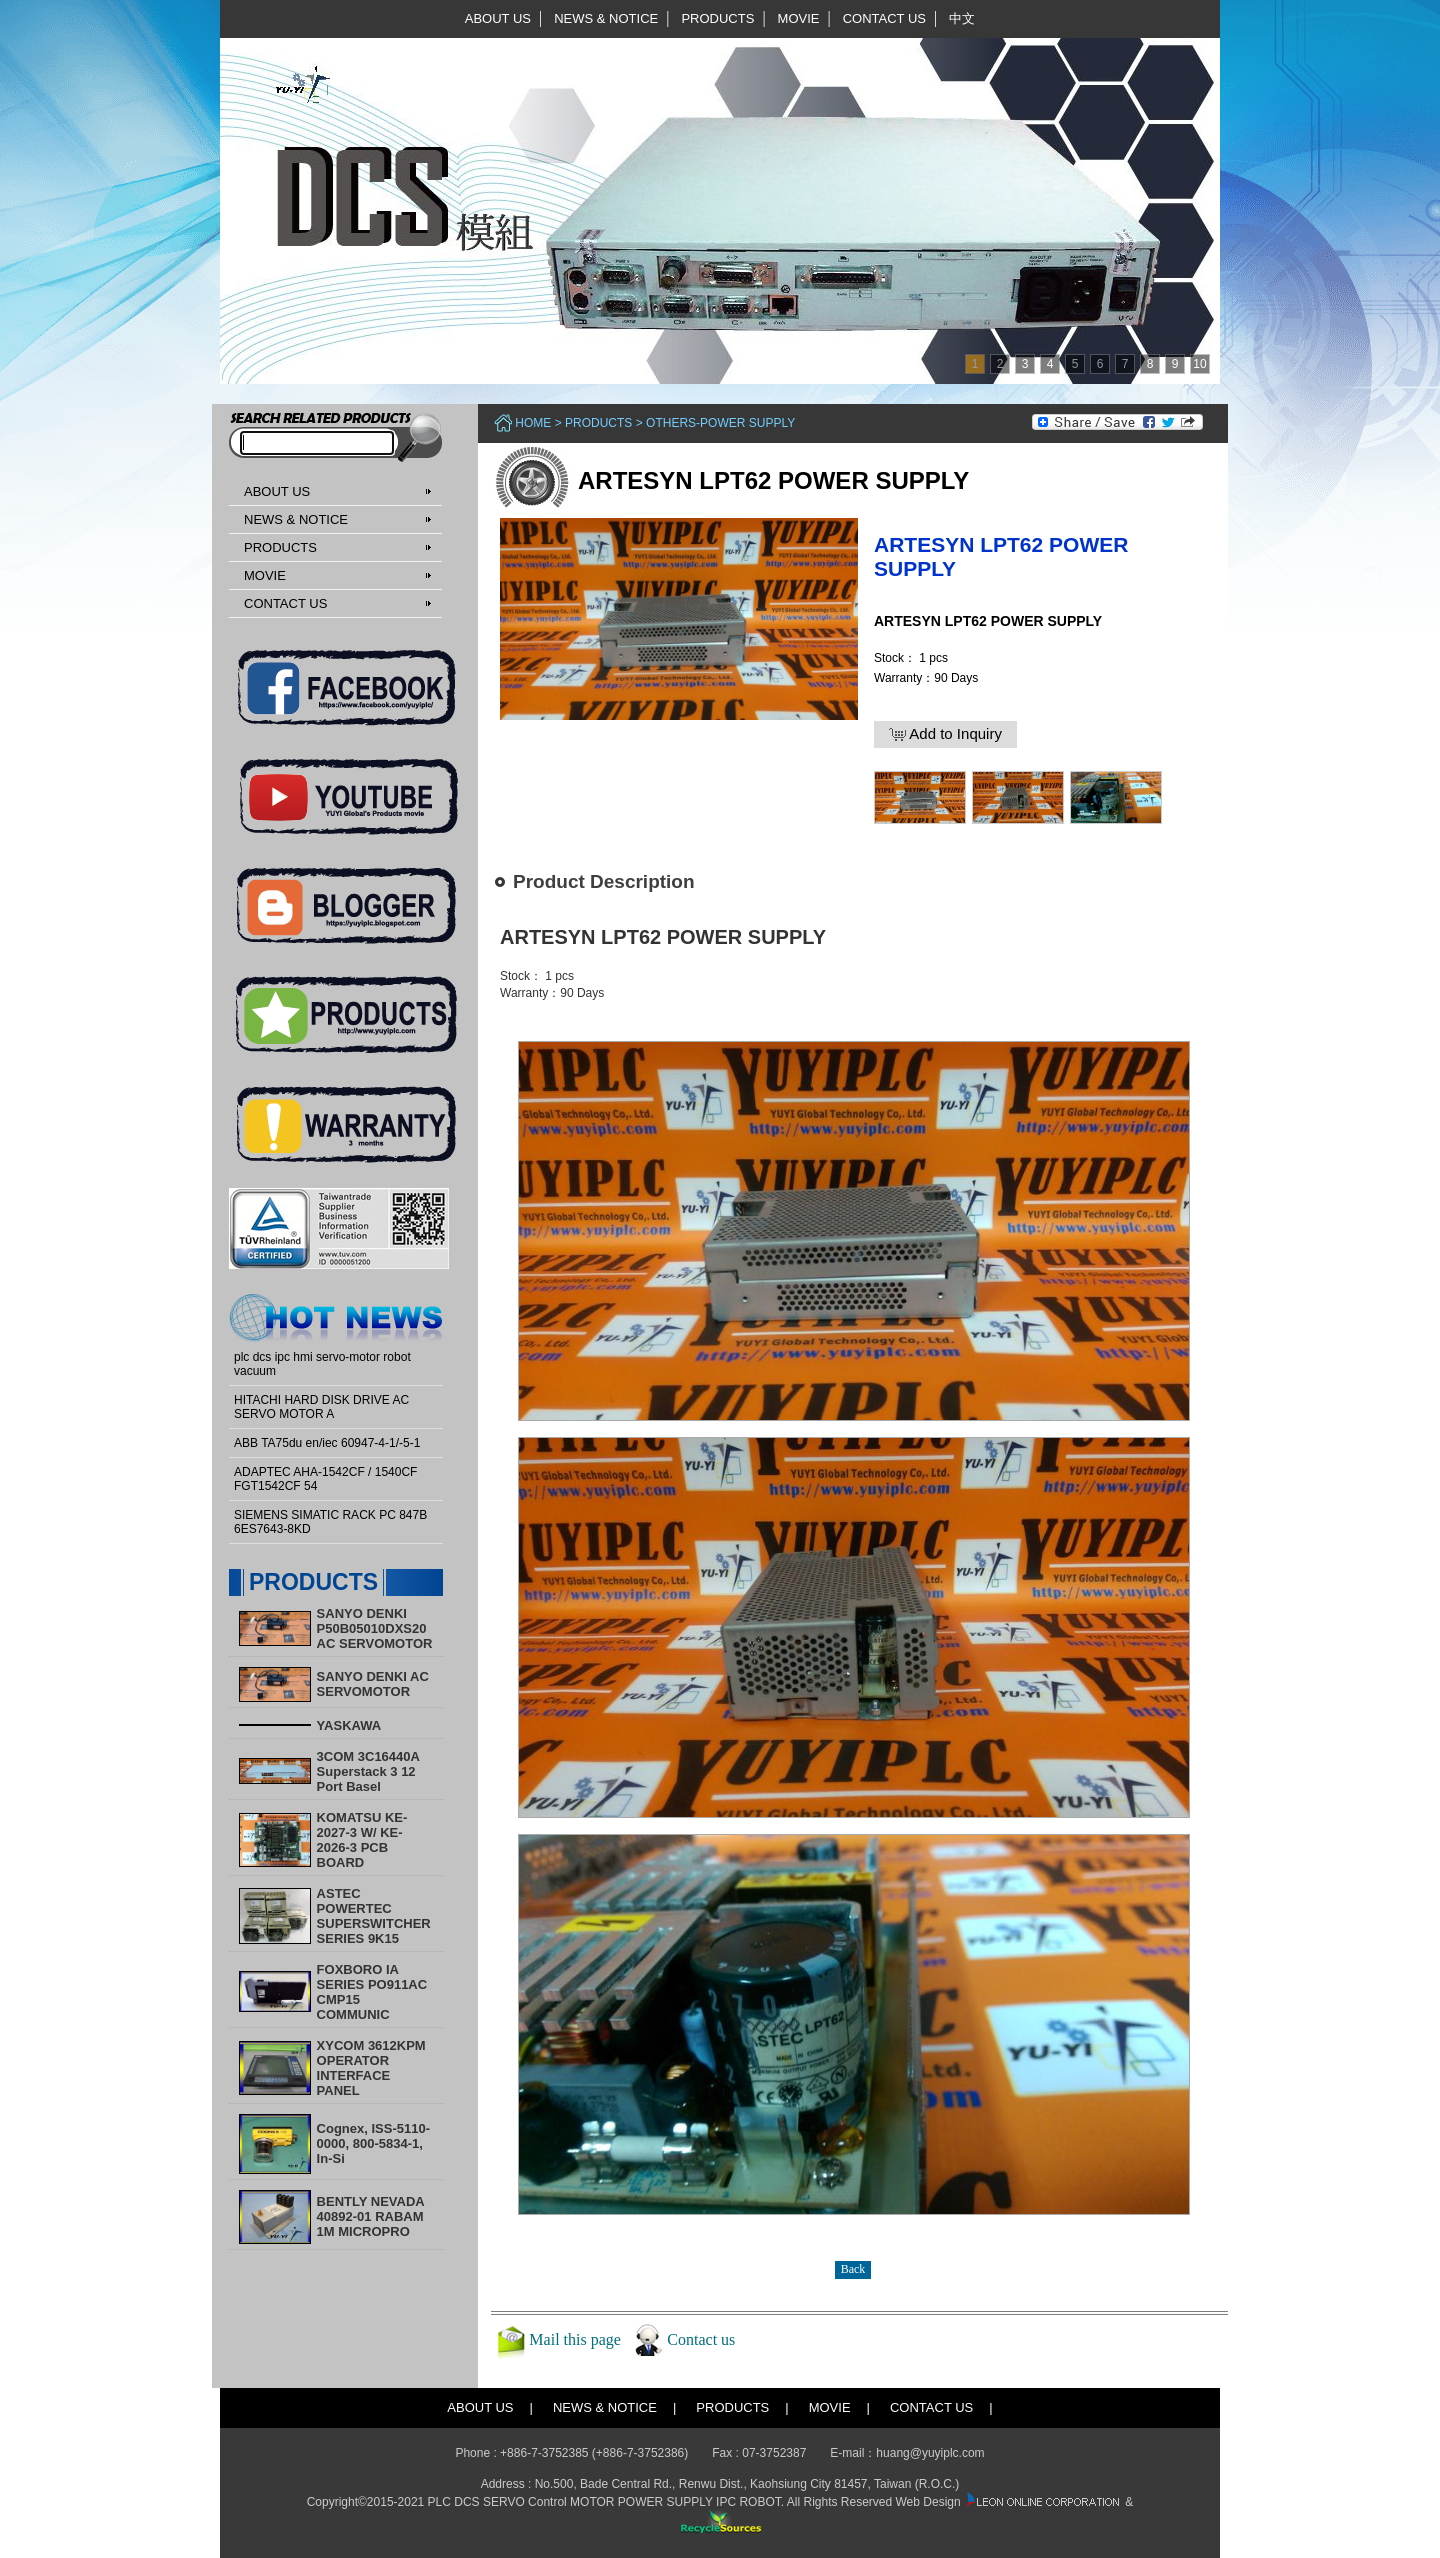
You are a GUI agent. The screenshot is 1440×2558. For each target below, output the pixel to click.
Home (533, 423)
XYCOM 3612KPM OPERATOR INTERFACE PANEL (371, 2068)
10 (1199, 364)
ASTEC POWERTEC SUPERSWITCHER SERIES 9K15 (374, 1916)
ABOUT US (498, 18)
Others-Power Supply (720, 423)
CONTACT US (884, 18)
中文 (962, 18)
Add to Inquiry (945, 734)
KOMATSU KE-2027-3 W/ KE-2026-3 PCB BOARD (362, 1840)
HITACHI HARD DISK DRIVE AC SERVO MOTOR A (321, 1407)
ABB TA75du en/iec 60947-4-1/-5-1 (327, 1443)
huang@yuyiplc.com (930, 2453)
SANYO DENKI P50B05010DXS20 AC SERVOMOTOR (375, 1628)
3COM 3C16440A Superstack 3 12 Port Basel (368, 1771)
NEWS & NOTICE (606, 18)
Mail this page (575, 2338)
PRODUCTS (717, 18)
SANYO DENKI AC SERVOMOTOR (373, 1684)
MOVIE (799, 18)
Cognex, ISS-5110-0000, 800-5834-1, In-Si (373, 2143)
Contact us (701, 2338)
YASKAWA (349, 1725)
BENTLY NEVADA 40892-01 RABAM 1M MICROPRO (371, 2216)
